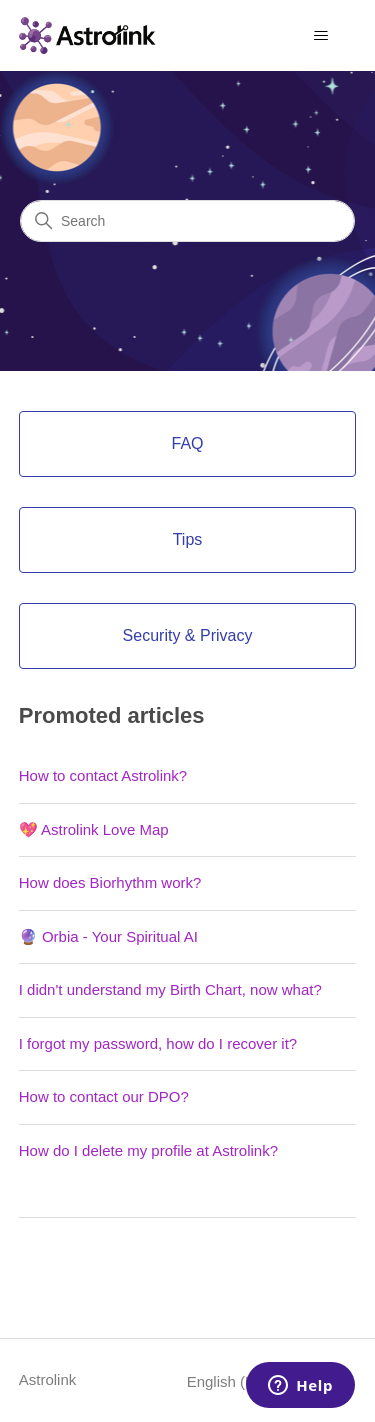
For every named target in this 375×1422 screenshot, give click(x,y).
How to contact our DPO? (104, 1096)
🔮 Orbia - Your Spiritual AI (108, 936)
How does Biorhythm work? (110, 882)
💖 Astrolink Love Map (94, 829)
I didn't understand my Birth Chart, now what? (170, 989)
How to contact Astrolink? (103, 775)
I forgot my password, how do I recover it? (158, 1043)
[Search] (187, 221)
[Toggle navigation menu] (320, 36)
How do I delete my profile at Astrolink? (148, 1150)
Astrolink (48, 1379)
